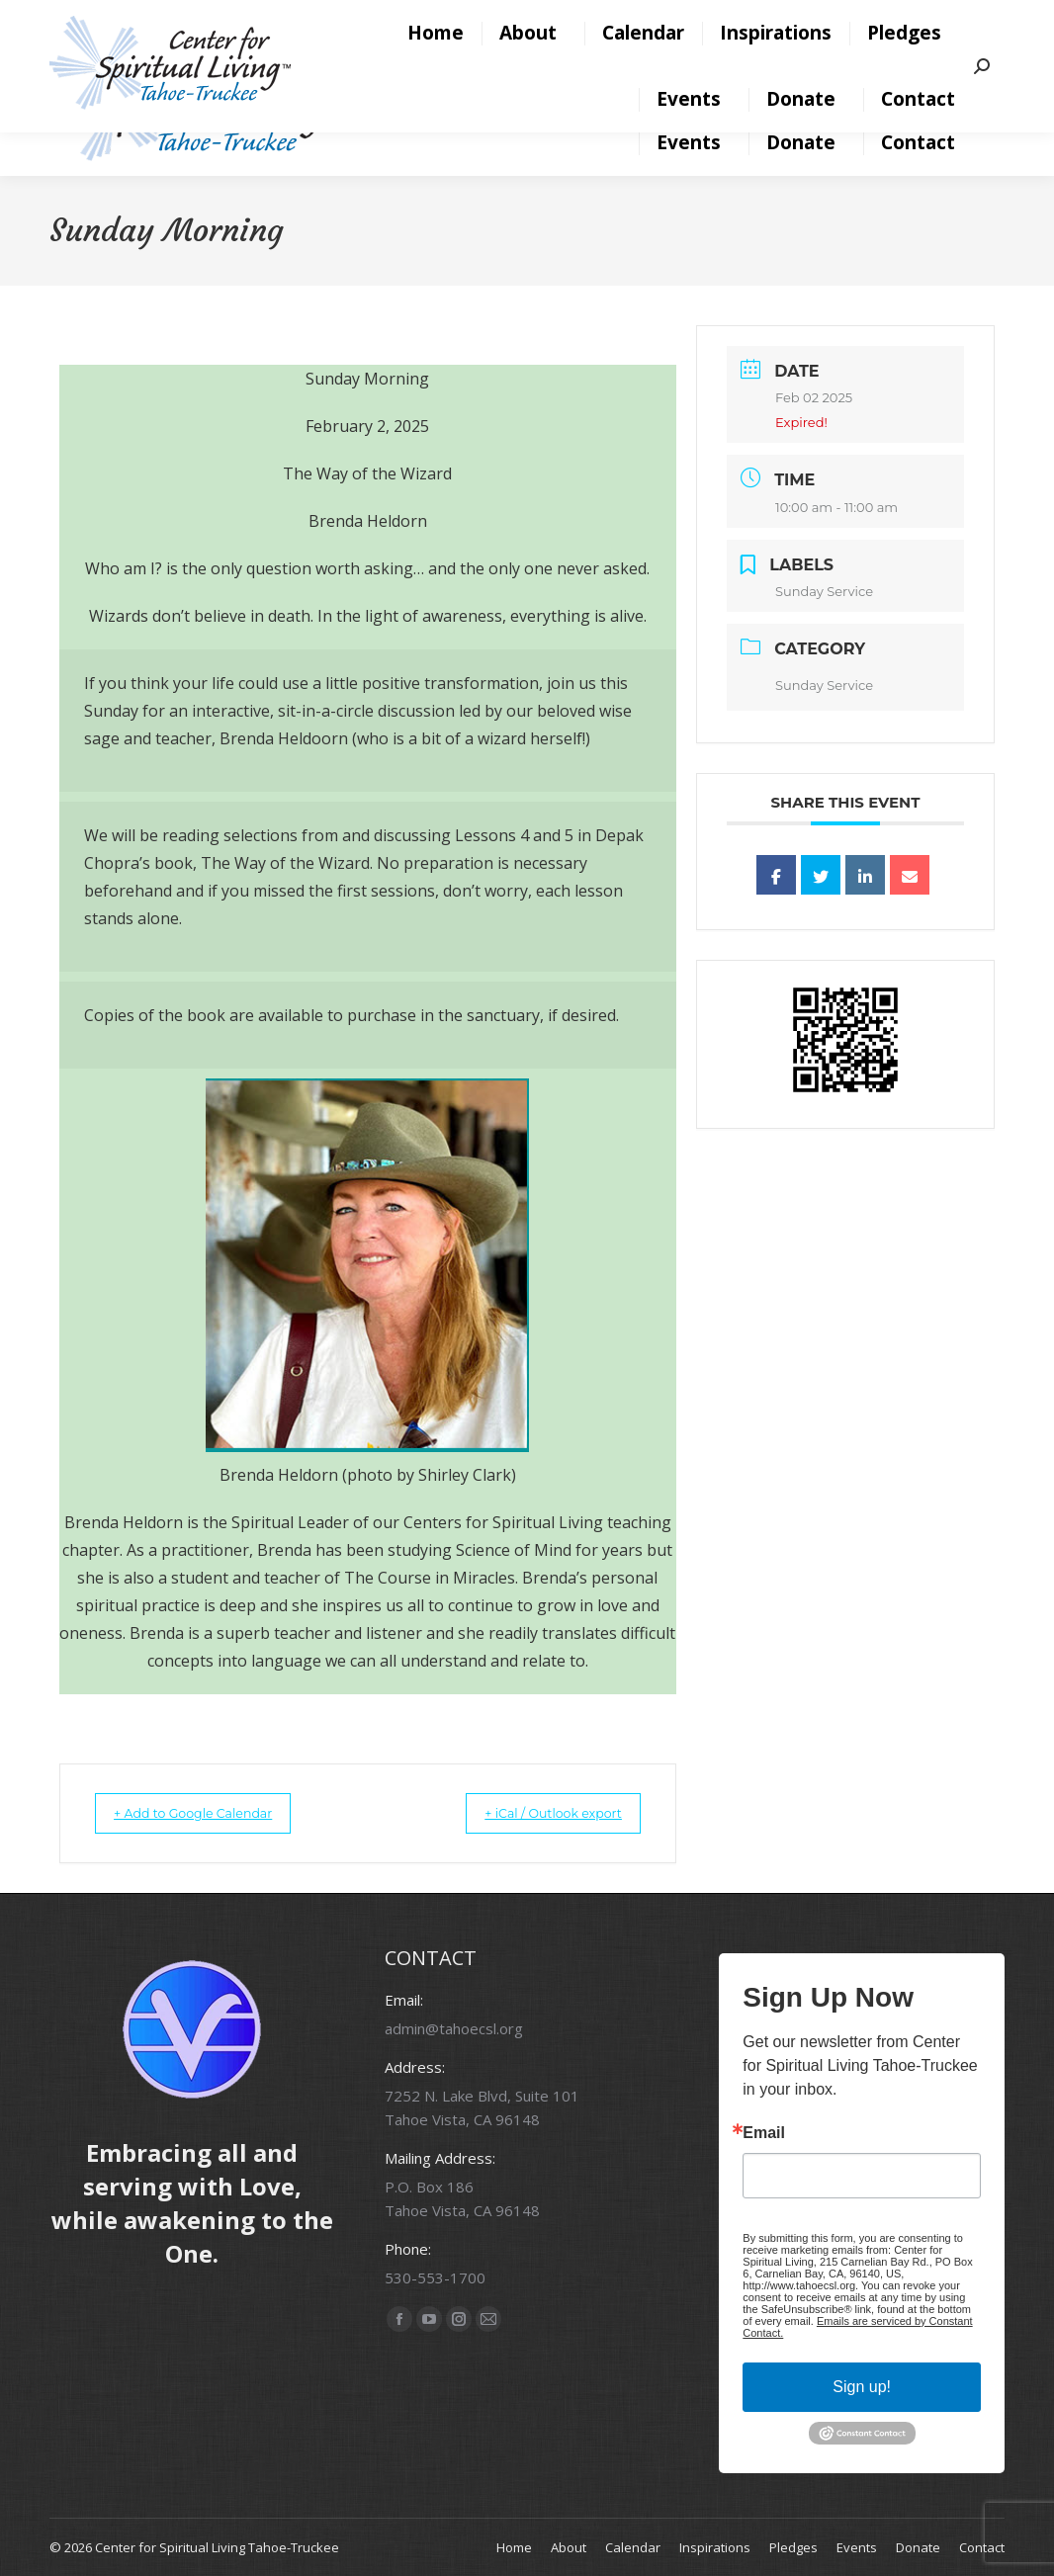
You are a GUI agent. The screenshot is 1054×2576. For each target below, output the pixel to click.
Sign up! (862, 2385)
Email (764, 2132)
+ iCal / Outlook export (535, 1813)
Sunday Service (824, 685)
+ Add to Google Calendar (212, 1813)
